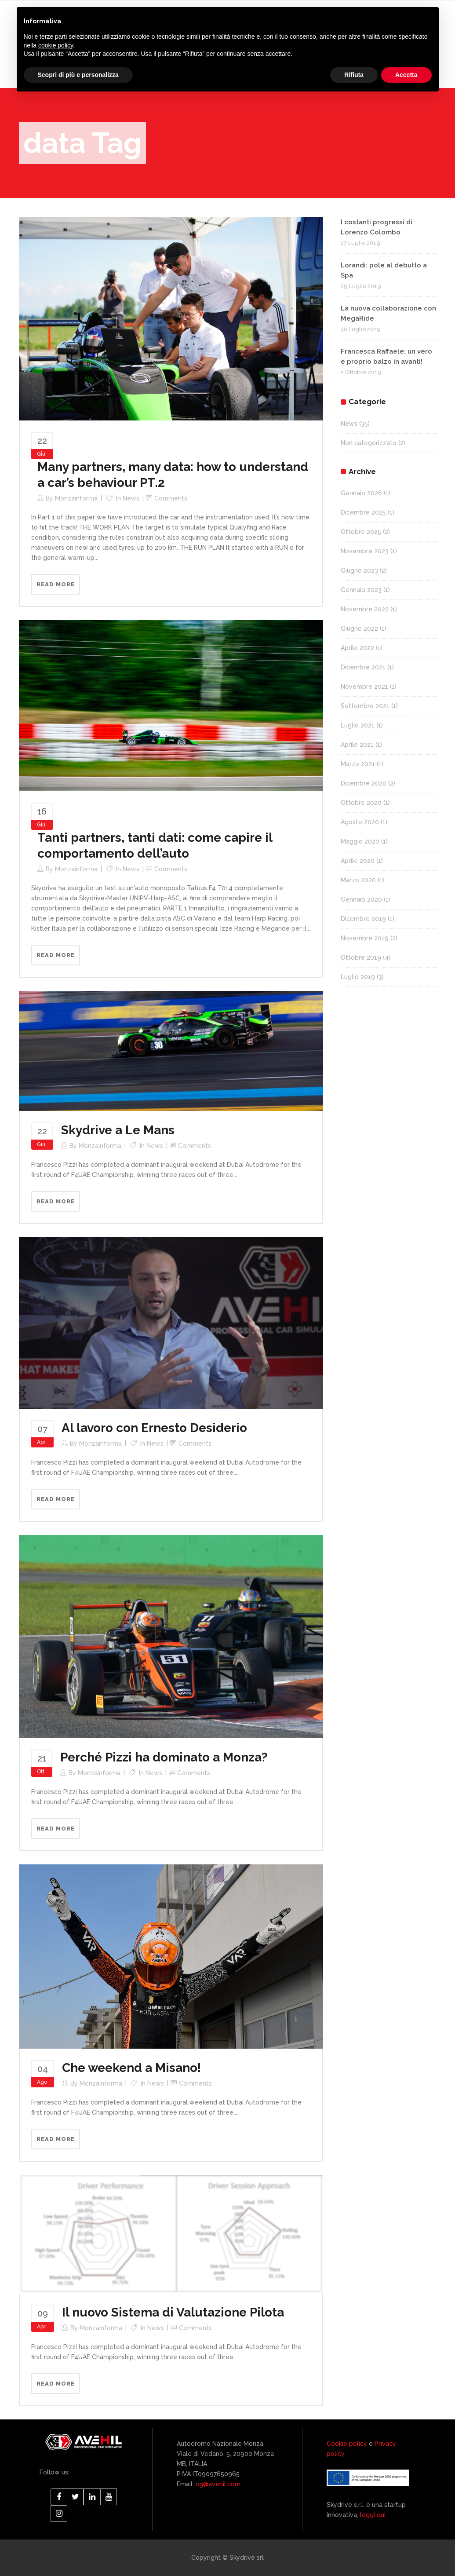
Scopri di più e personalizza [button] (78, 74)
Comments (170, 498)
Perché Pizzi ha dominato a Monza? (164, 1757)
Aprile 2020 (358, 860)
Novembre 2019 (365, 938)
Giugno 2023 (359, 570)
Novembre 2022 (365, 609)
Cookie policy (347, 2443)
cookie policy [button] (55, 45)
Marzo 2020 (358, 880)
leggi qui (373, 2514)
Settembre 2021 (365, 705)
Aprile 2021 (357, 744)
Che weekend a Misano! (131, 2068)
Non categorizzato (369, 442)
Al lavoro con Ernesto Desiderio (154, 1428)
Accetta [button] (406, 74)
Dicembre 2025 (363, 512)
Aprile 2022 (357, 647)
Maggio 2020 (360, 841)
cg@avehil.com (217, 2484)
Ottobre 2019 (361, 957)
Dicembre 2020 (363, 783)
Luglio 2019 (358, 976)
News (131, 498)
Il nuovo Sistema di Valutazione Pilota (173, 2312)
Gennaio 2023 (361, 589)
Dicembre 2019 (363, 918)
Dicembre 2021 (363, 667)
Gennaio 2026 (361, 493)
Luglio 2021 (358, 725)
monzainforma (76, 498)
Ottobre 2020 (361, 802)
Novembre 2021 (364, 686)
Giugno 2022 (359, 628)
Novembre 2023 (365, 551)
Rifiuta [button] (354, 74)
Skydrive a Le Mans (118, 1130)
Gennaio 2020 (361, 899)
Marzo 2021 (358, 763)
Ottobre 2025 (361, 531)
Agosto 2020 (360, 822)
